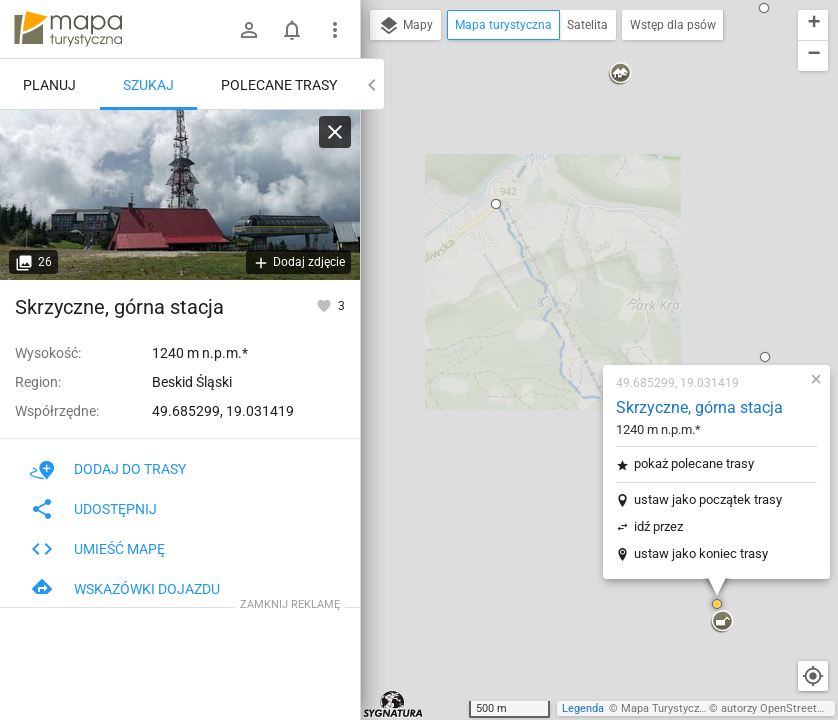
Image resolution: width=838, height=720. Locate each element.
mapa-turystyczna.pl (68, 29)
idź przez (540, 282)
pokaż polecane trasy (576, 219)
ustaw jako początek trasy (590, 255)
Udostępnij (93, 509)
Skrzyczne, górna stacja (581, 163)
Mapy (405, 26)
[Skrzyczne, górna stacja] (180, 195)
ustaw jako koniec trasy (583, 309)
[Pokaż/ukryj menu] (335, 30)
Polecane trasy (279, 85)
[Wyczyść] (335, 132)
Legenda (583, 708)
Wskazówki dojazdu (125, 589)
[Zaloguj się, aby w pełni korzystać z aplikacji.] (325, 305)
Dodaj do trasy (108, 469)
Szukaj (148, 85)
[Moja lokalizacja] (813, 676)
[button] (377, 515)
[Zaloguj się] (249, 30)
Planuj (49, 85)
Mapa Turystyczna (666, 708)
